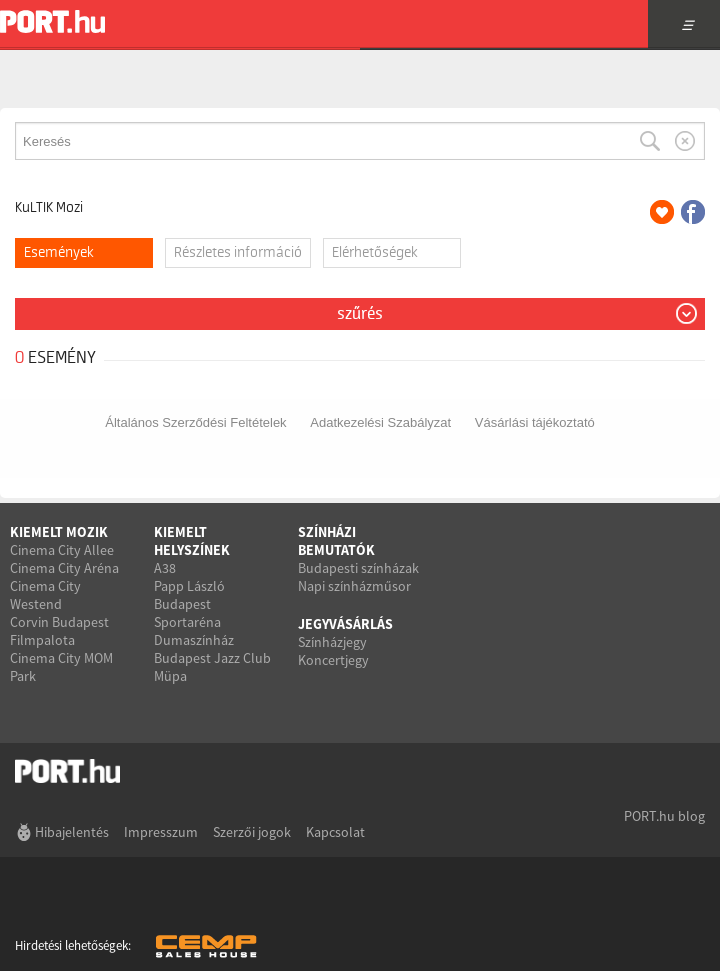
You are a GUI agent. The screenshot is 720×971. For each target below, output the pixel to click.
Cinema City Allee (62, 550)
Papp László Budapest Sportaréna (189, 604)
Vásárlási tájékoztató (535, 422)
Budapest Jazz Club (212, 658)
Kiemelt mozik (59, 532)
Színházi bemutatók (336, 541)
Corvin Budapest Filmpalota (59, 631)
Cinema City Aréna (64, 568)
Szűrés (360, 314)
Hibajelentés (72, 832)
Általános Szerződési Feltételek (195, 422)
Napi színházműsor (354, 586)
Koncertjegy (333, 660)
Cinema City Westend (45, 595)
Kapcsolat (335, 832)
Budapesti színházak (358, 568)
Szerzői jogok (252, 832)
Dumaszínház (194, 640)
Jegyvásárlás (345, 624)
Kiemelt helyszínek (192, 541)
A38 (165, 568)
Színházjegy (332, 642)
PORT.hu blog (664, 816)
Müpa (170, 676)
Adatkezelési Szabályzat (380, 422)
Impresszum (161, 832)
